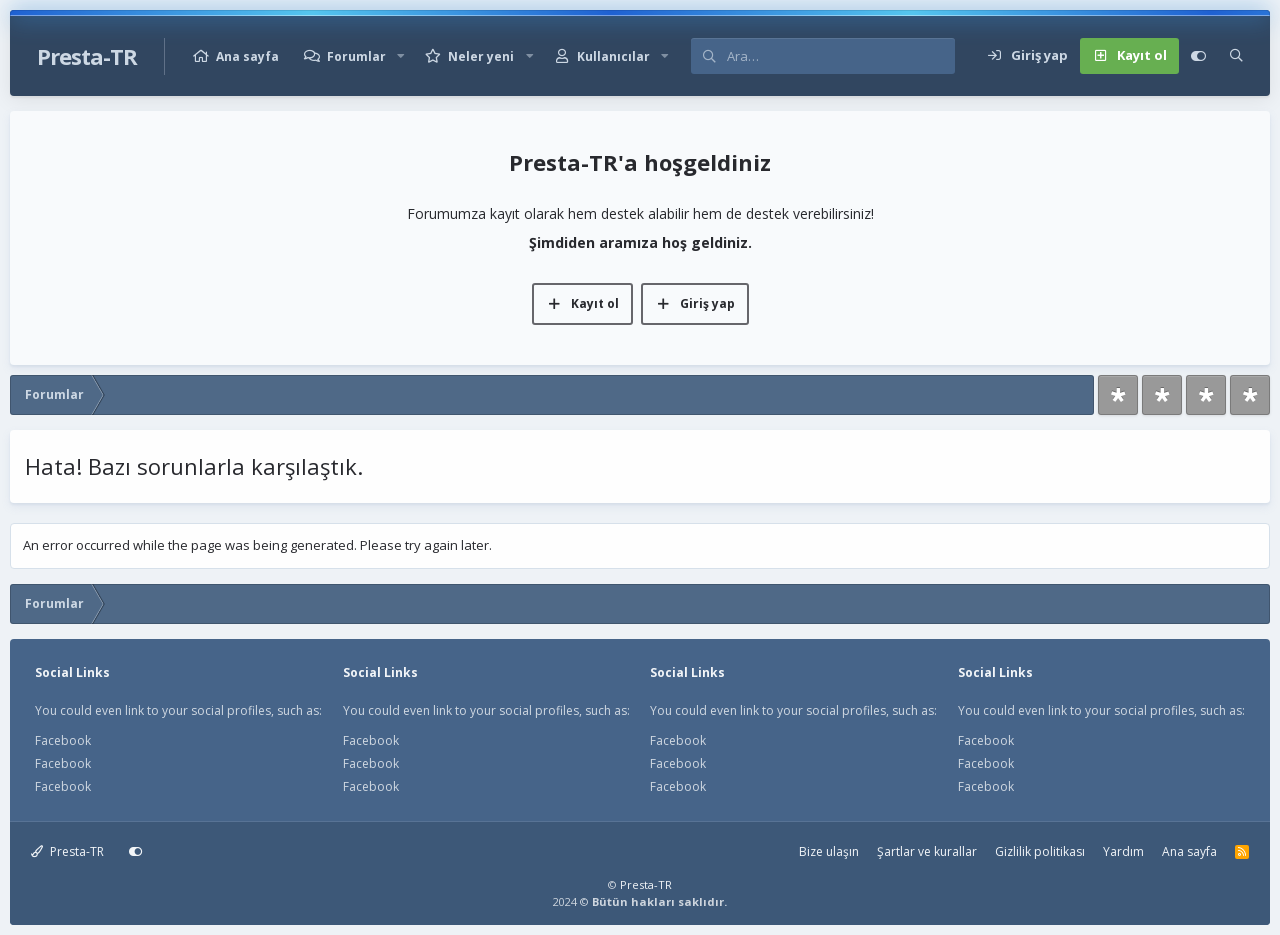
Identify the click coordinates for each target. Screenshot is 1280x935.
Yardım (1123, 851)
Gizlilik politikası (1040, 851)
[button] (401, 56)
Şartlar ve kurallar (927, 851)
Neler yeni (481, 56)
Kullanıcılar (613, 56)
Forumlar (356, 56)
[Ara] (840, 56)
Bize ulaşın (829, 851)
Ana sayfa (247, 56)
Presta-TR (67, 851)
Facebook (63, 740)
